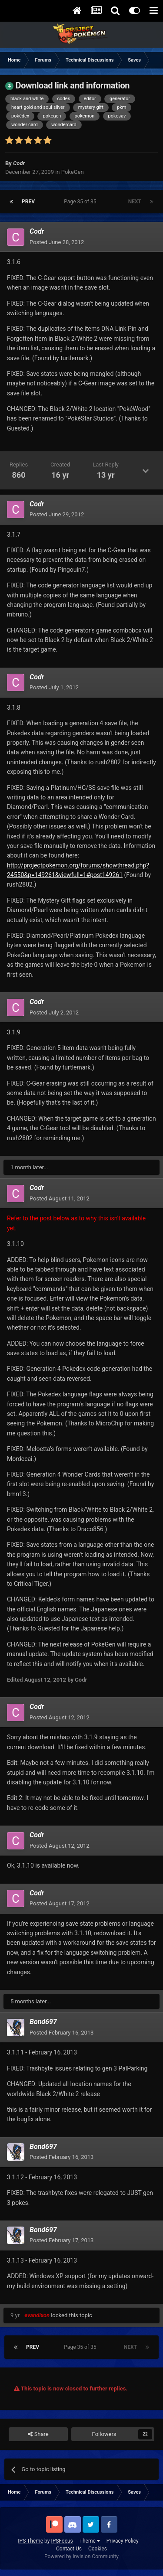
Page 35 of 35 (81, 202)
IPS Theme (30, 2541)
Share (38, 2434)
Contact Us (69, 2549)
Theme (90, 2541)
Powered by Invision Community (81, 2556)
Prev (28, 202)
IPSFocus (62, 2541)
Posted (57, 242)
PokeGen (72, 172)
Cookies (97, 2549)
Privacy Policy (122, 2541)
